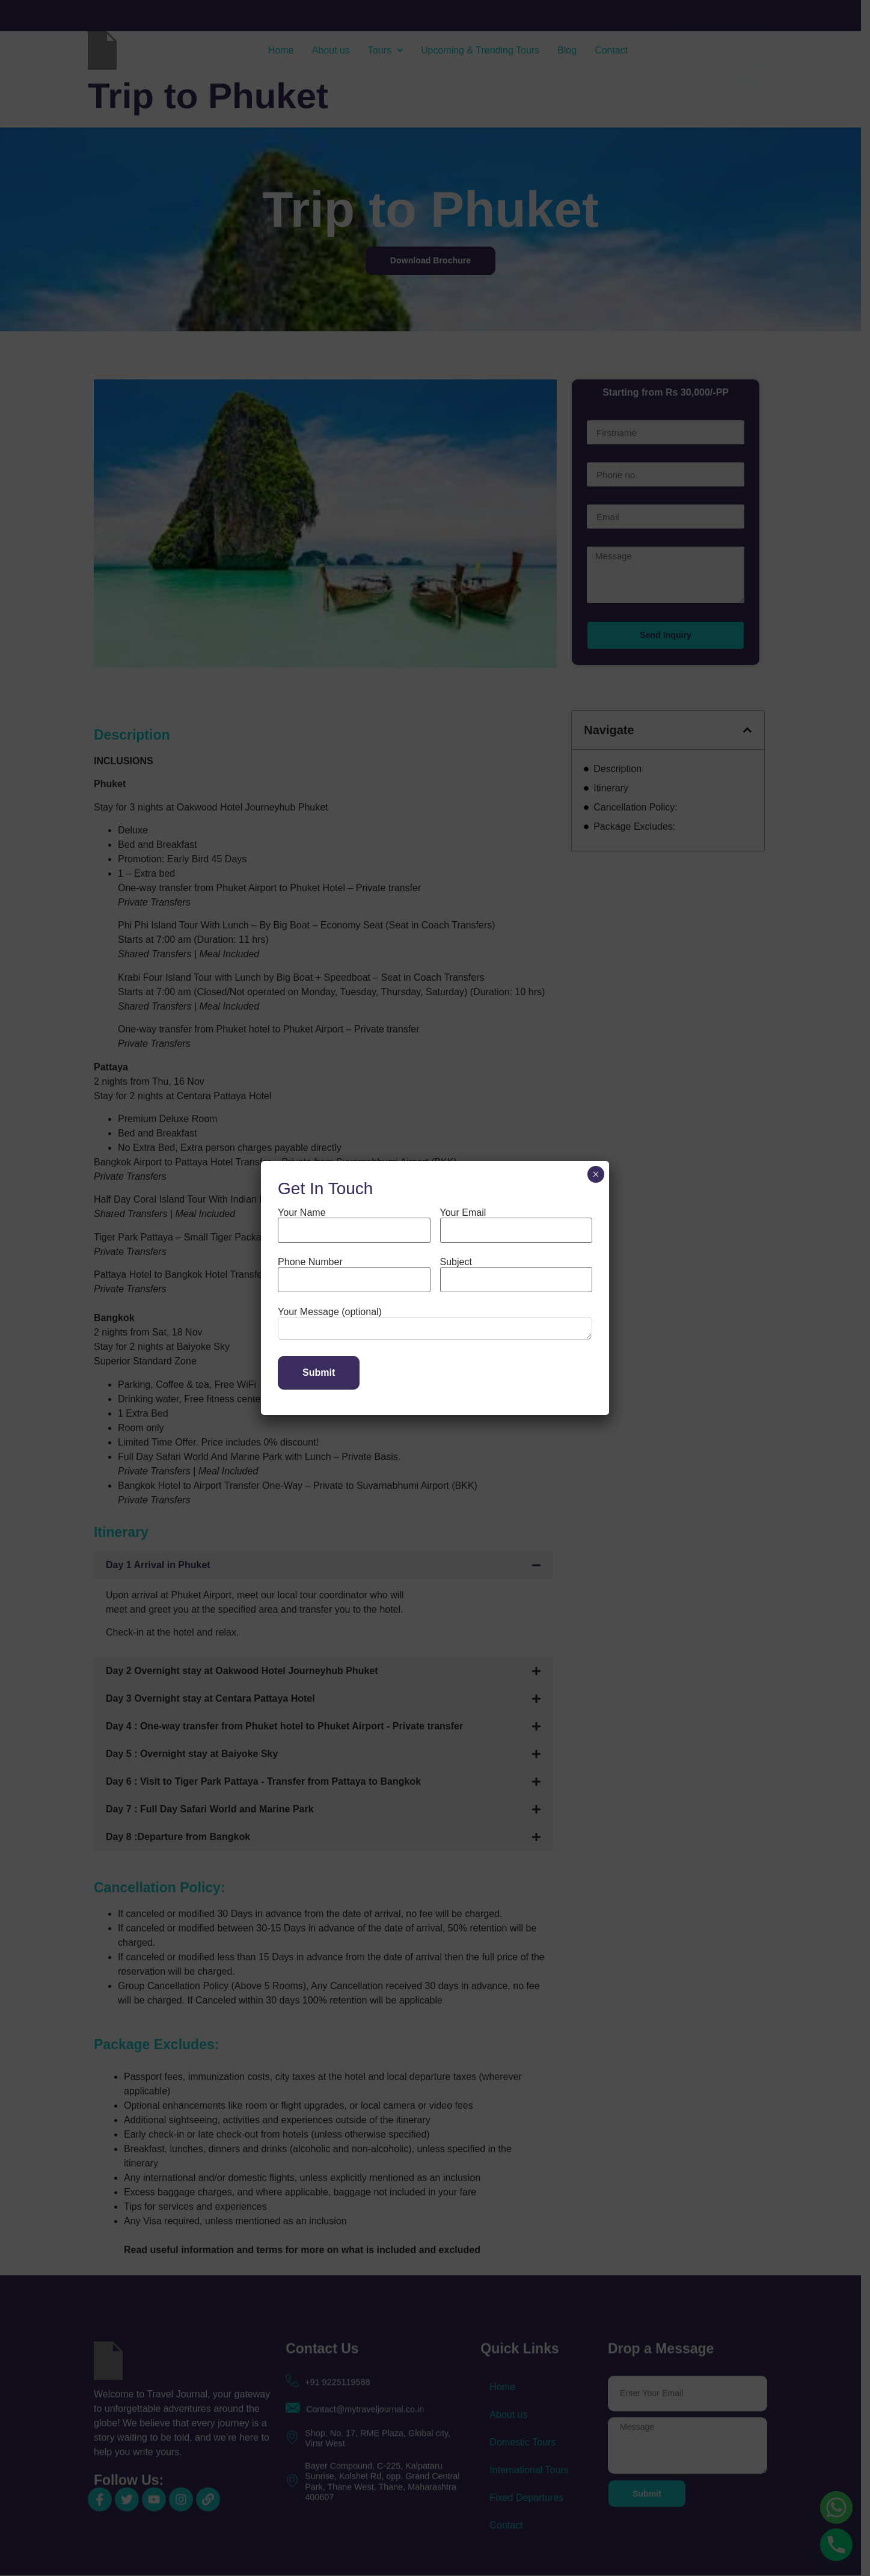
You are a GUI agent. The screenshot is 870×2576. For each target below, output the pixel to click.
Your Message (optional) (435, 1324)
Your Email (516, 1221)
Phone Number (354, 1270)
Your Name (354, 1221)
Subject (516, 1270)
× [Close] (595, 1174)
